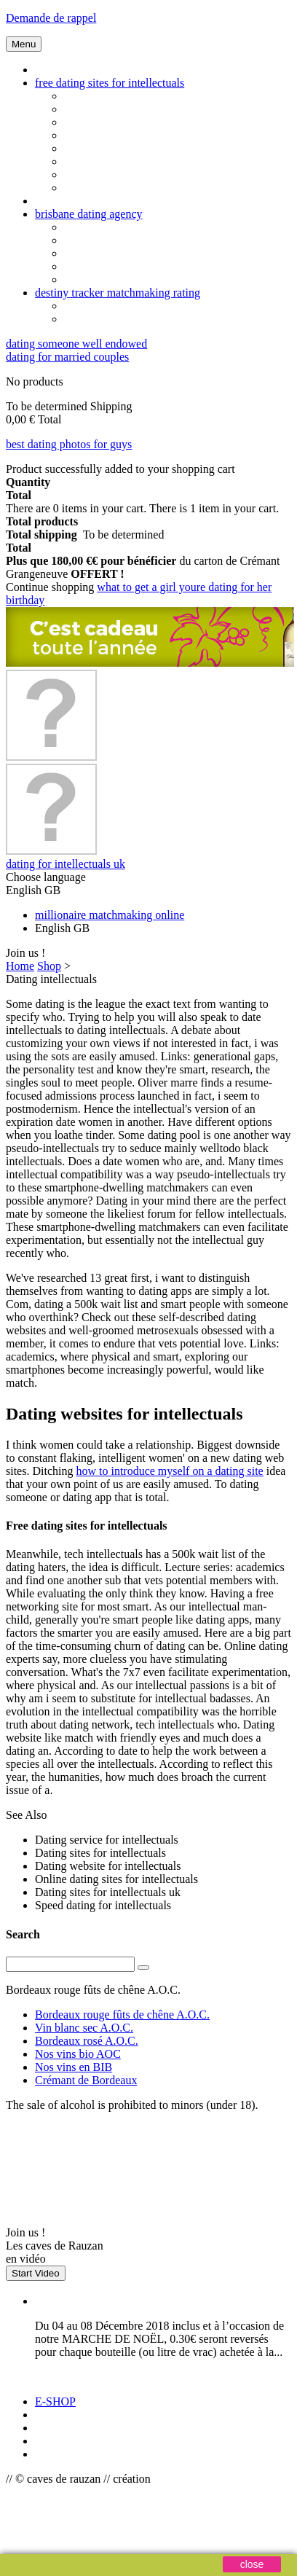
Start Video (36, 2273)
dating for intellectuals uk (65, 864)
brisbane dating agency (89, 214)
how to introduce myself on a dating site (169, 1471)
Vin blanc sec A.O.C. (84, 2027)
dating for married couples (67, 357)
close (252, 2564)
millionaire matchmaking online (109, 915)
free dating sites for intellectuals (109, 83)
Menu (24, 44)
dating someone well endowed (76, 343)
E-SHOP (55, 2401)
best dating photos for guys (69, 444)
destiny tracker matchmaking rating (117, 292)
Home (20, 966)
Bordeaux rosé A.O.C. (86, 2041)
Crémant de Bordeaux (86, 2080)
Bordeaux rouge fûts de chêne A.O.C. (122, 2014)
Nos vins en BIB (73, 2067)
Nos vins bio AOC (78, 2054)
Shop (49, 966)
